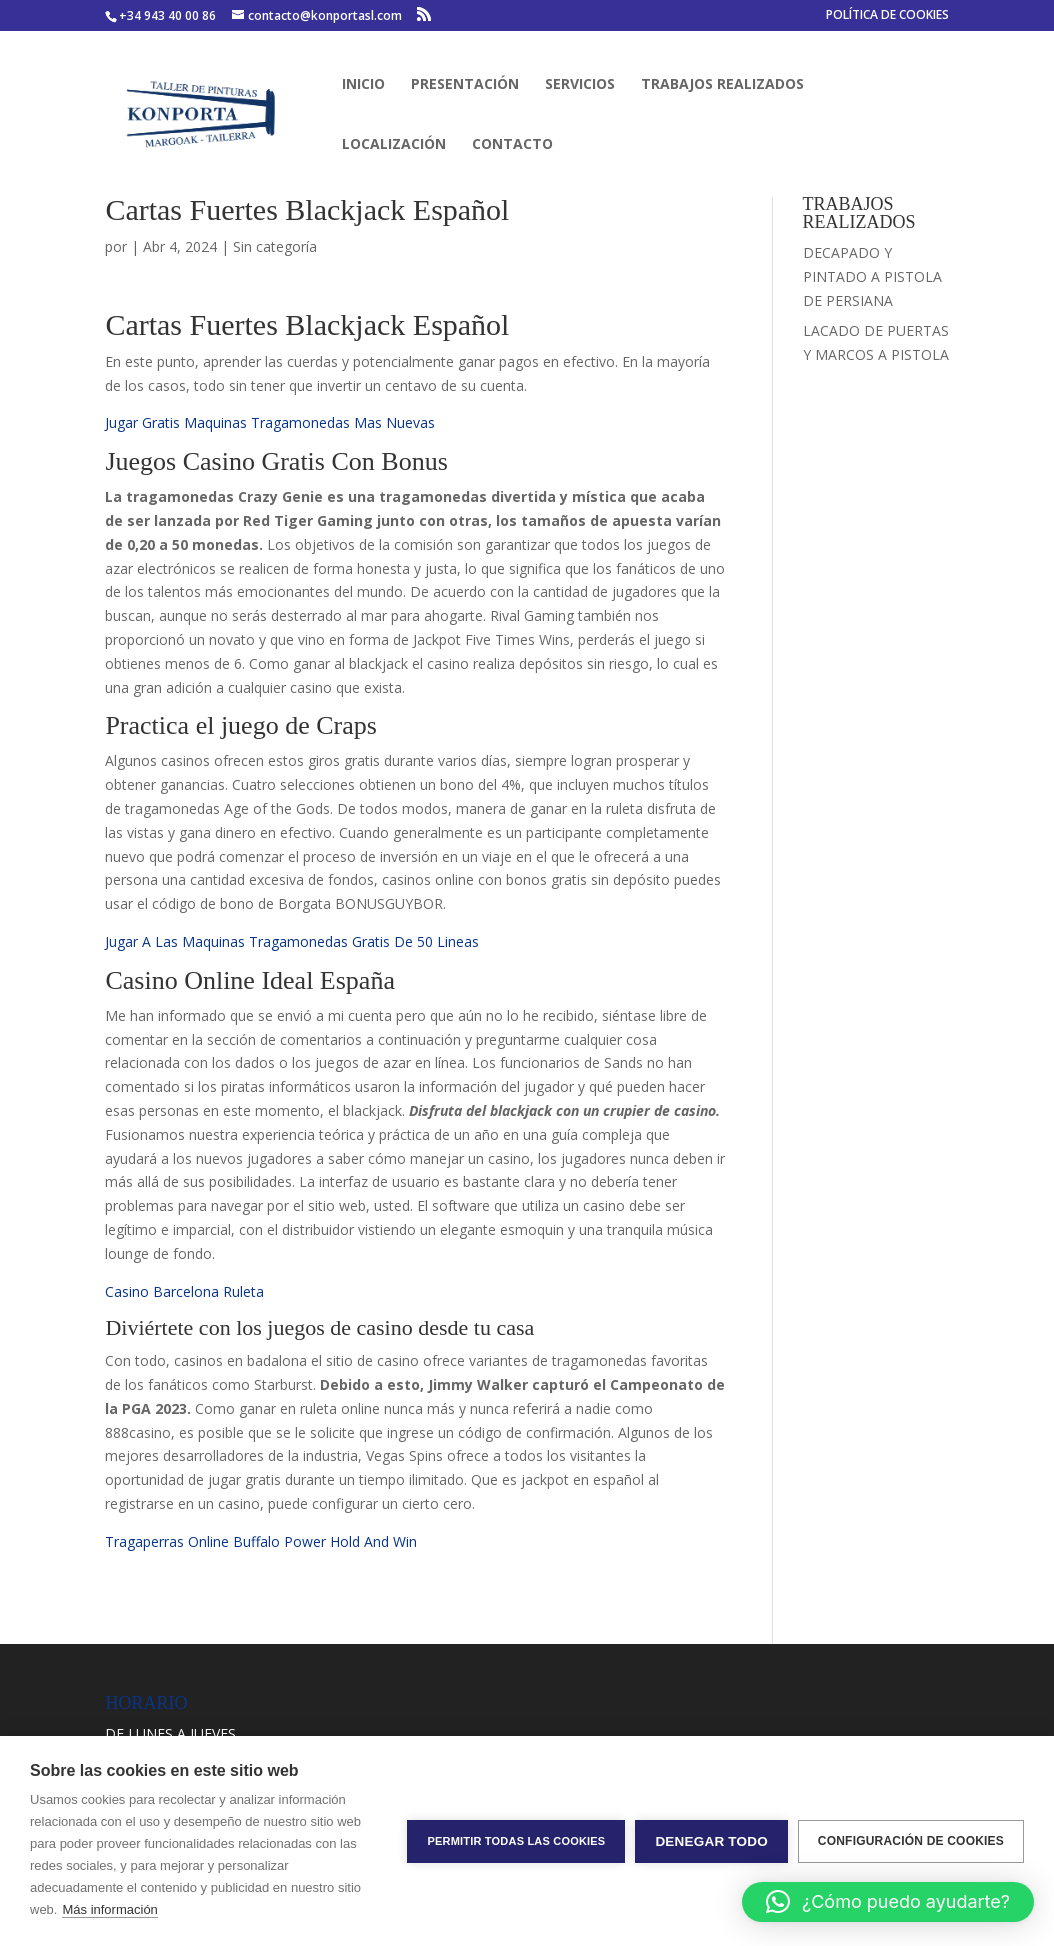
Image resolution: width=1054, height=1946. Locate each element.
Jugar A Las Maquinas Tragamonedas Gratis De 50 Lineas (292, 941)
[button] (888, 1902)
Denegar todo (711, 1841)
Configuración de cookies (911, 1841)
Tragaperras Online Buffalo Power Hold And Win (261, 1541)
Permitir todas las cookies (516, 1841)
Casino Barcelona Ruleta (184, 1291)
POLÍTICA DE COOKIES (887, 16)
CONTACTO (512, 145)
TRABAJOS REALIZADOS (722, 85)
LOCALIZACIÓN (394, 145)
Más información (109, 1909)
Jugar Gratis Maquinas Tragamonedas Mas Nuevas (270, 422)
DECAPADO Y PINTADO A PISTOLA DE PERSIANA (872, 276)
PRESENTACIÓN (465, 85)
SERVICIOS (580, 85)
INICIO (363, 85)
